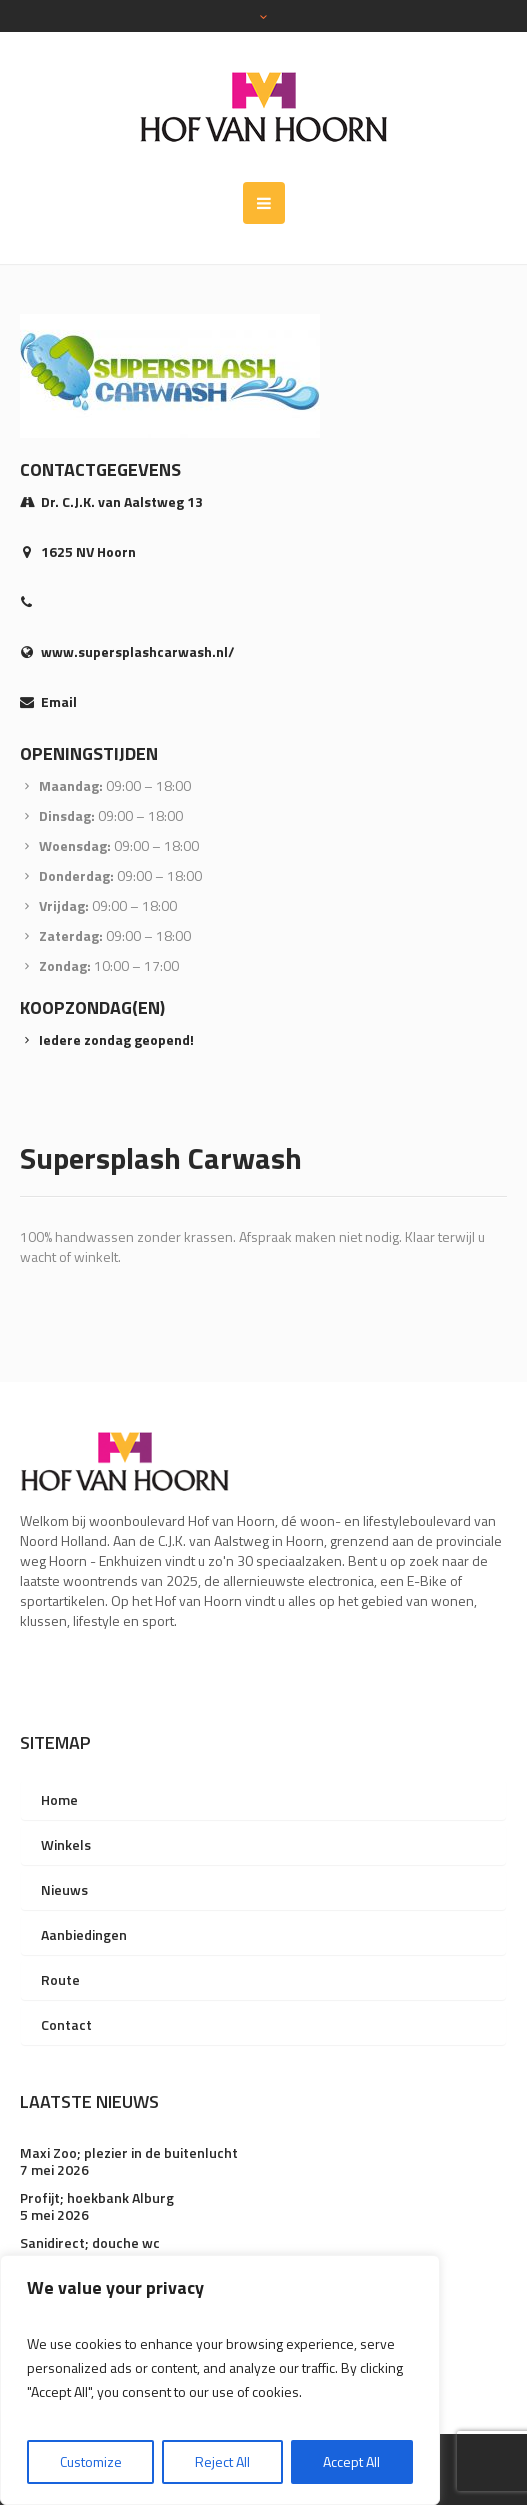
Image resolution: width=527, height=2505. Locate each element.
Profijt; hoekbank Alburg (97, 2197)
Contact (66, 2024)
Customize (91, 2461)
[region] (220, 2380)
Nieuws (64, 1889)
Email (59, 701)
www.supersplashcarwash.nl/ (138, 651)
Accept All (351, 2461)
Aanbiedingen (84, 1934)
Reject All (222, 2461)
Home (59, 1799)
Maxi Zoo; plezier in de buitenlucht (129, 2152)
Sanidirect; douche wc (90, 2242)
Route (60, 1979)
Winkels (66, 1844)
